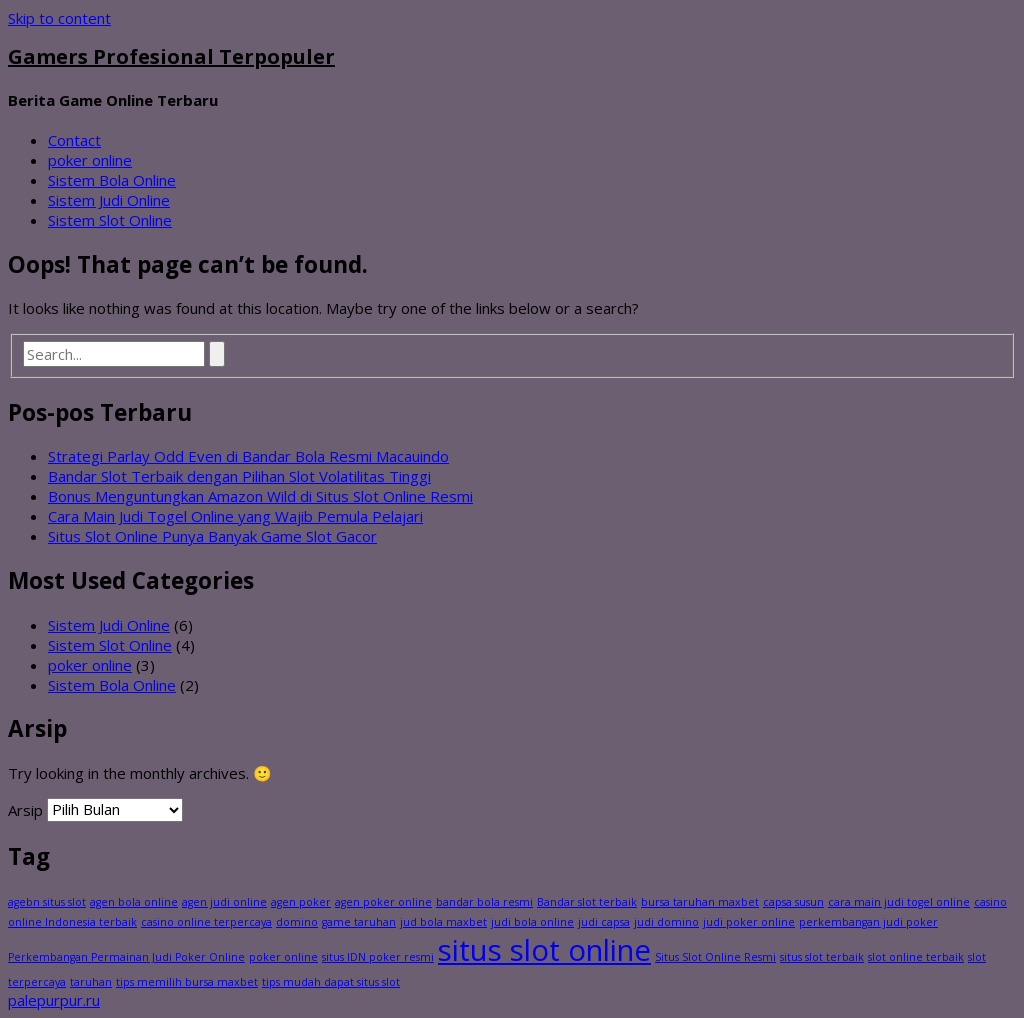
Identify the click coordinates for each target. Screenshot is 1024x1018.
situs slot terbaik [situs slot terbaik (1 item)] (822, 957)
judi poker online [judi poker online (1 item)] (749, 922)
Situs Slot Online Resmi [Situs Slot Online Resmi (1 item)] (715, 957)
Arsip (25, 809)
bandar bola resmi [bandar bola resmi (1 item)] (484, 902)
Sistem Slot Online (110, 220)
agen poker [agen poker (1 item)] (301, 902)
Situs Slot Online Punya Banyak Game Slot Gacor (212, 536)
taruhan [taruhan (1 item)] (91, 982)
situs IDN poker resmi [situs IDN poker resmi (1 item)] (378, 957)
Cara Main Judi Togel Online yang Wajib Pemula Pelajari (235, 516)
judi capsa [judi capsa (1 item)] (604, 922)
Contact (74, 140)
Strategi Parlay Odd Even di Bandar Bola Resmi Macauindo (248, 456)
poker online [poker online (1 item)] (283, 957)
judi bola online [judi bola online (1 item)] (532, 922)
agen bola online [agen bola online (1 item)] (134, 902)
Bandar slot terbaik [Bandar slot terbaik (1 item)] (587, 902)
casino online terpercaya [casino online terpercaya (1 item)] (206, 922)
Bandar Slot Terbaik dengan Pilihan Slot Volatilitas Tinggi (239, 476)
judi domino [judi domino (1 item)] (666, 922)
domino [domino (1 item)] (297, 922)
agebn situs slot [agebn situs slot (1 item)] (47, 902)
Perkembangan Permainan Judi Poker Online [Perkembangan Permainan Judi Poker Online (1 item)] (126, 957)
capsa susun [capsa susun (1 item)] (793, 902)
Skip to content (59, 18)
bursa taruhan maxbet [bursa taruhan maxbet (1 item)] (700, 902)
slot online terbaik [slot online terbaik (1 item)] (916, 957)
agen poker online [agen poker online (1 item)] (383, 902)
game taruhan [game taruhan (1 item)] (359, 922)
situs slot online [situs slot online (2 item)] (544, 950)
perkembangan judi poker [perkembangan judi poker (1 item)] (868, 922)
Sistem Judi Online (109, 200)
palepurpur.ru (54, 1000)
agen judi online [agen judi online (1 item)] (224, 902)
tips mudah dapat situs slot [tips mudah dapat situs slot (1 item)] (331, 982)
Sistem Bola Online (112, 180)
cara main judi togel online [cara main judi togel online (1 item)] (899, 902)
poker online (90, 160)
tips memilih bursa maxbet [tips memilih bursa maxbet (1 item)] (187, 982)
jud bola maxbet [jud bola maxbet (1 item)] (443, 922)
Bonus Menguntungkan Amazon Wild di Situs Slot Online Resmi (260, 496)
